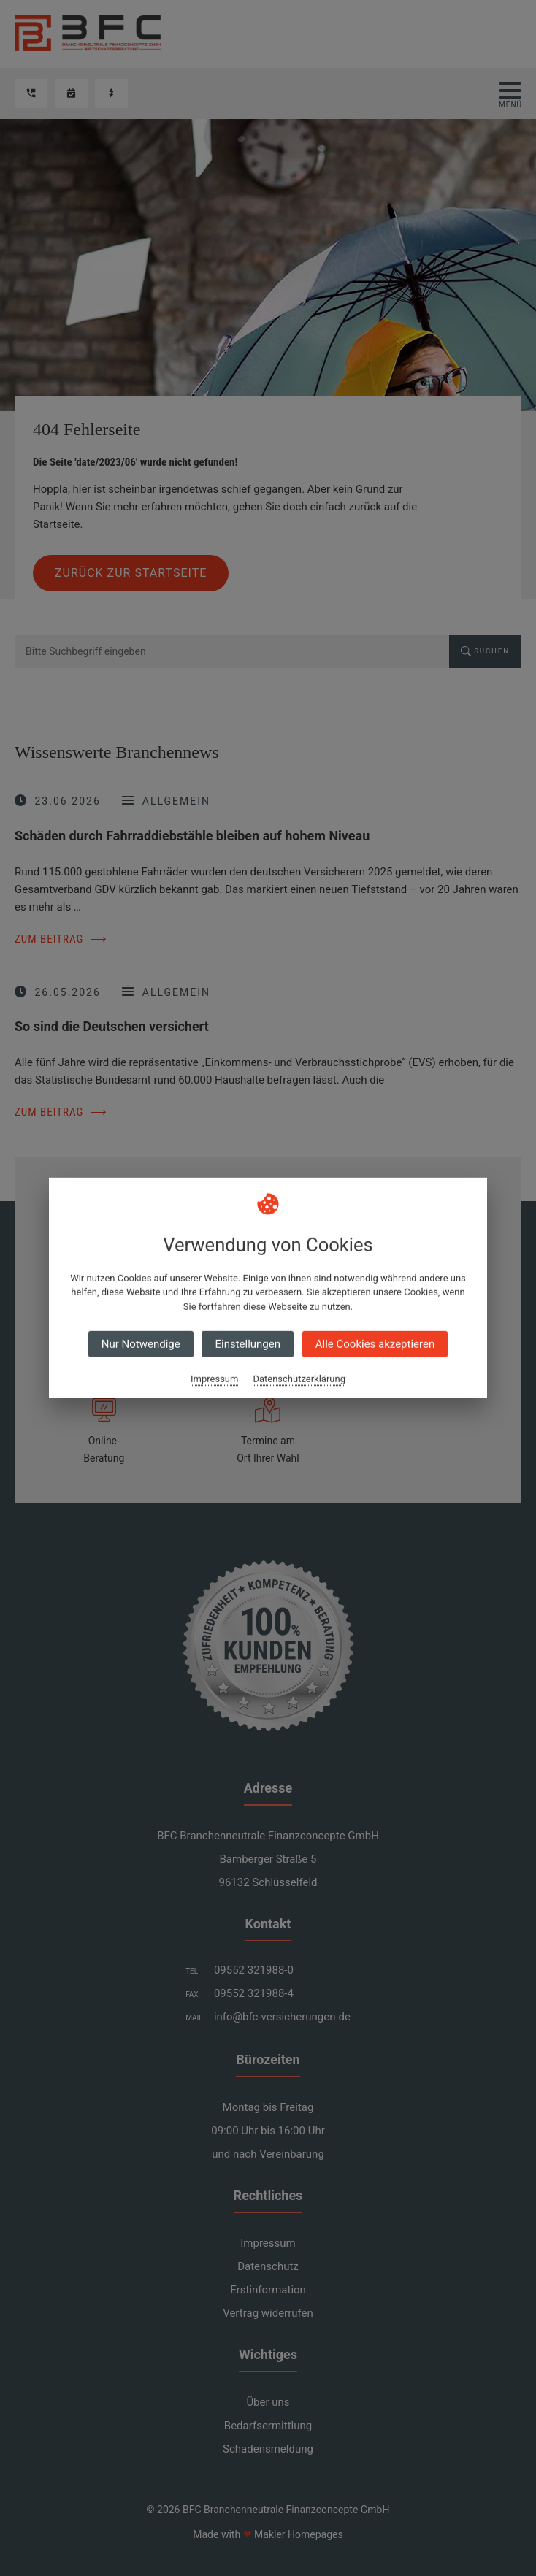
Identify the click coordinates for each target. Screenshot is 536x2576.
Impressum (214, 1378)
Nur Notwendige (141, 1344)
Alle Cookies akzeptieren (374, 1344)
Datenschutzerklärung (299, 1378)
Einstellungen (247, 1344)
